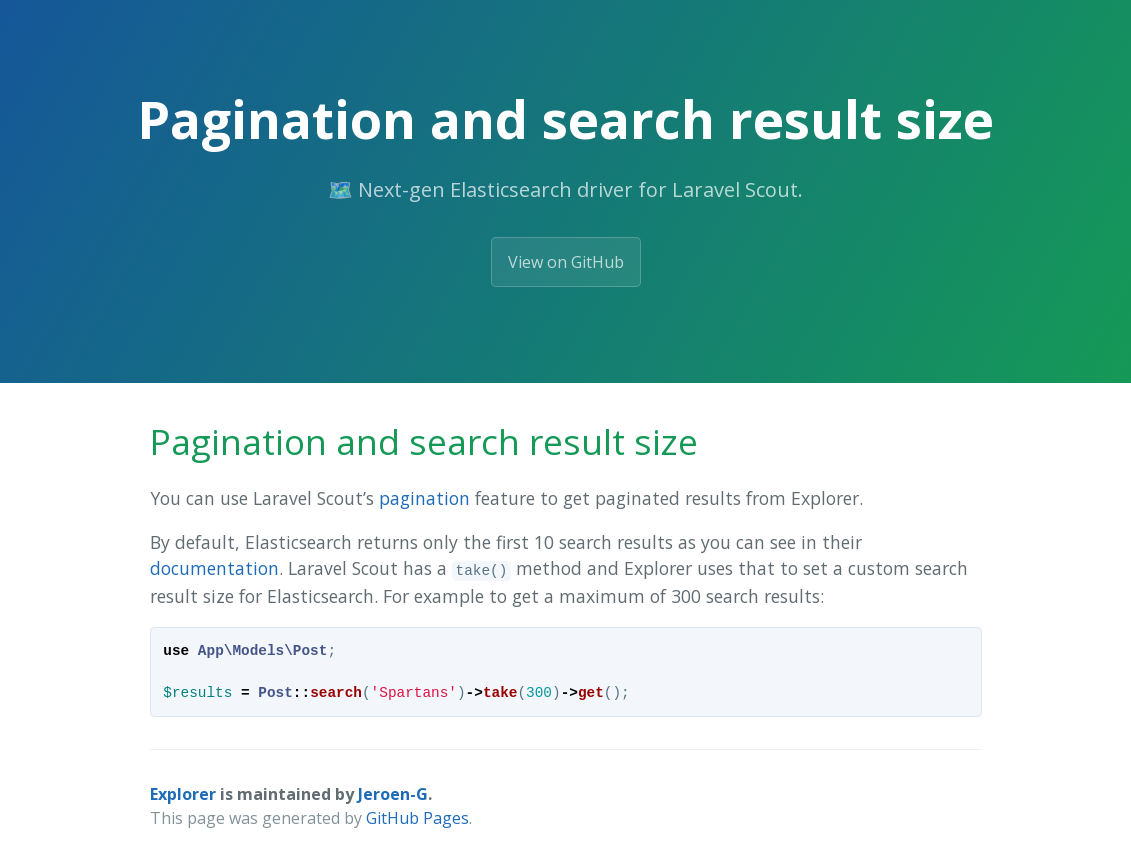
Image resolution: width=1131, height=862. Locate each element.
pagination (424, 498)
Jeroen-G (393, 794)
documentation (214, 568)
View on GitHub (566, 262)
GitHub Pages (417, 818)
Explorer (183, 794)
